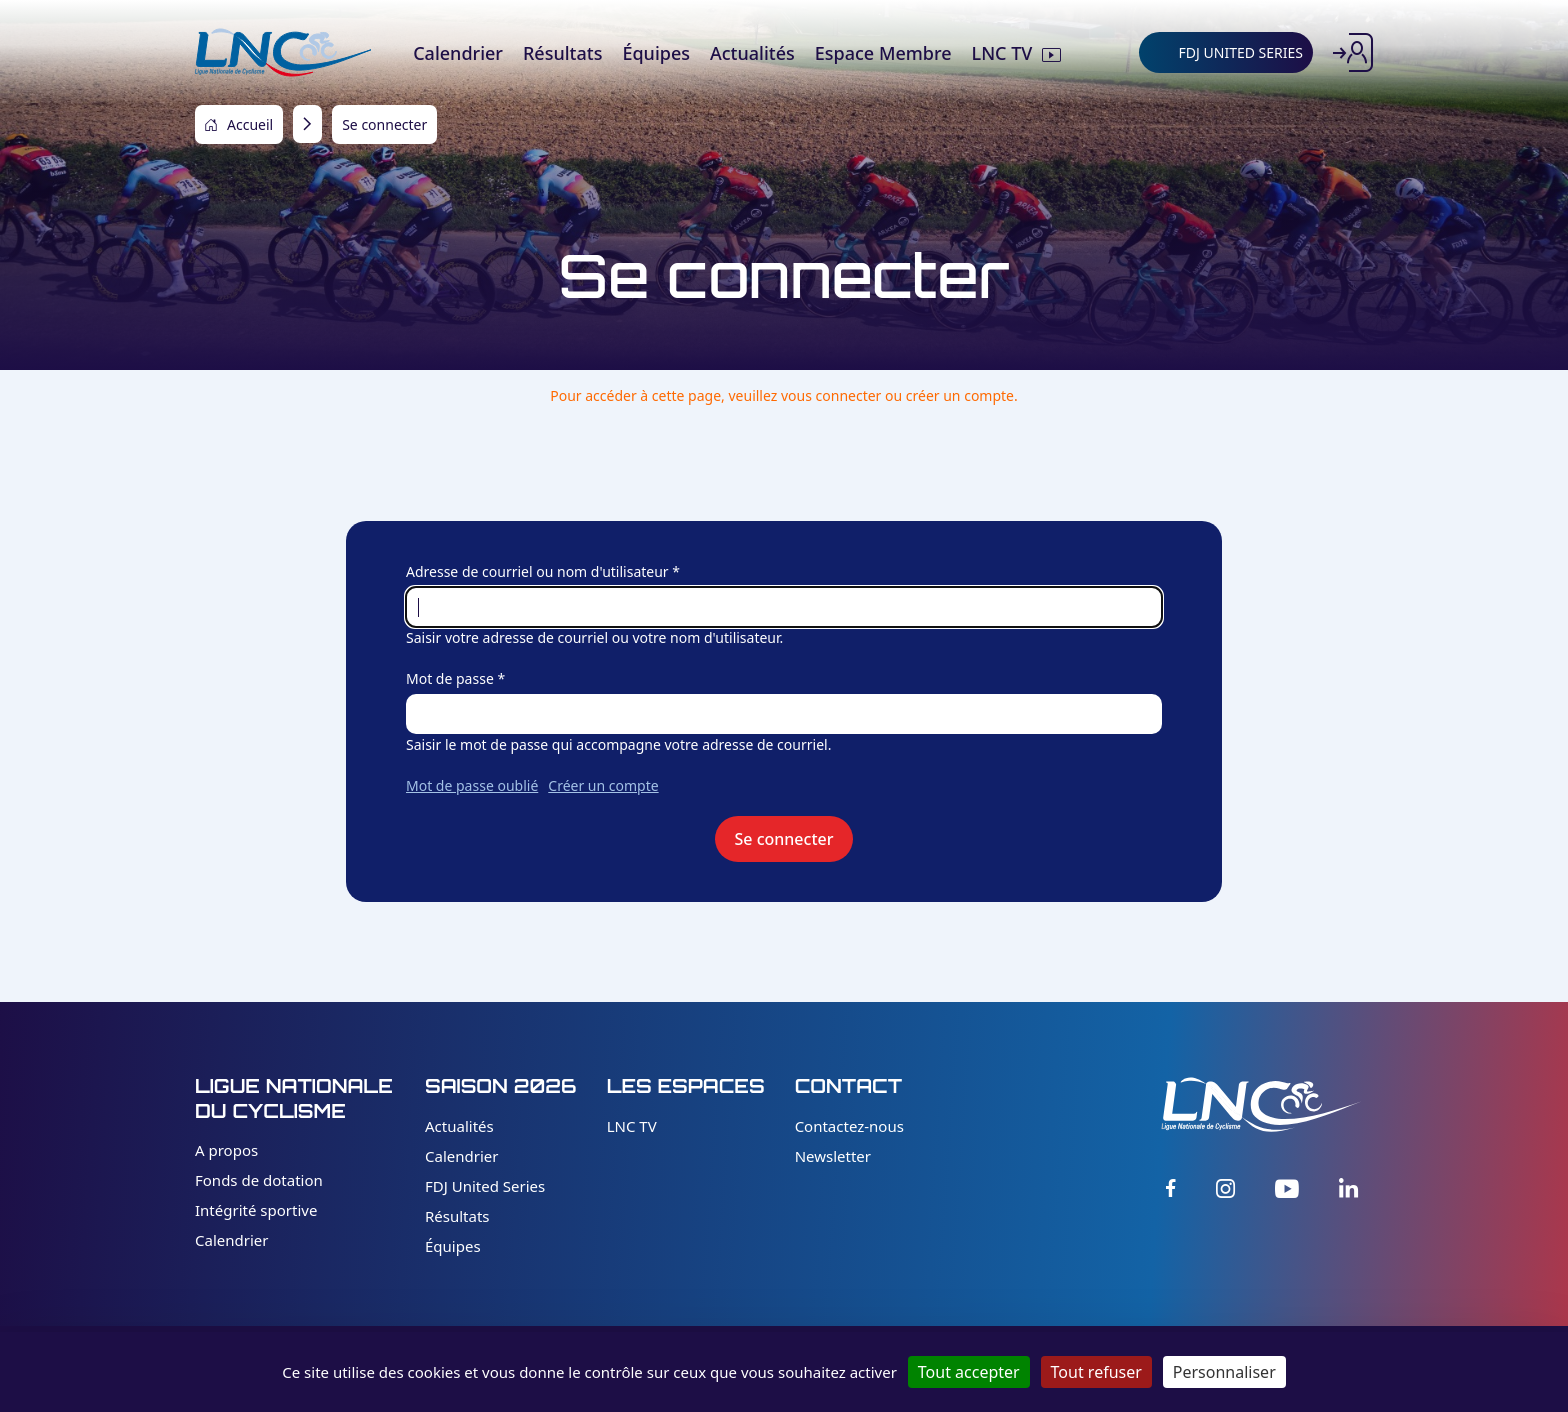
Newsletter (833, 1156)
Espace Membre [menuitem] (883, 53)
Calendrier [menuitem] (458, 53)
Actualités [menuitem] (752, 53)
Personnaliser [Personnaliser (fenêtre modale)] (1224, 1372)
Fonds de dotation (259, 1180)
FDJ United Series (485, 1186)
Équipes (453, 1246)
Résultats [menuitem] (562, 53)
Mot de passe (450, 678)
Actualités (459, 1126)
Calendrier (231, 1240)
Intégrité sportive (256, 1210)
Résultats (457, 1216)
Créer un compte (603, 785)
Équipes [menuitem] (656, 53)
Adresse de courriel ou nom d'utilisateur (537, 571)
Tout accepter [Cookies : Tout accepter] (969, 1372)
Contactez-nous (849, 1126)
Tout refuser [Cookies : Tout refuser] (1096, 1372)
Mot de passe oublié (472, 785)
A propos (226, 1150)
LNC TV (632, 1126)
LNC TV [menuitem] (1002, 53)
